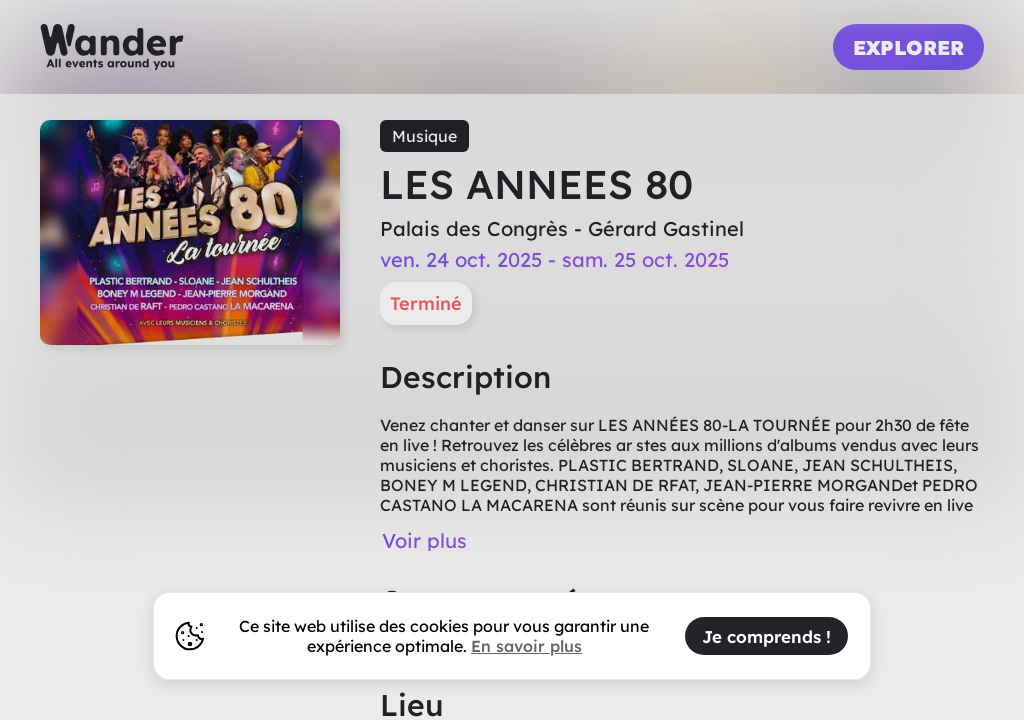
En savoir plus (526, 646)
